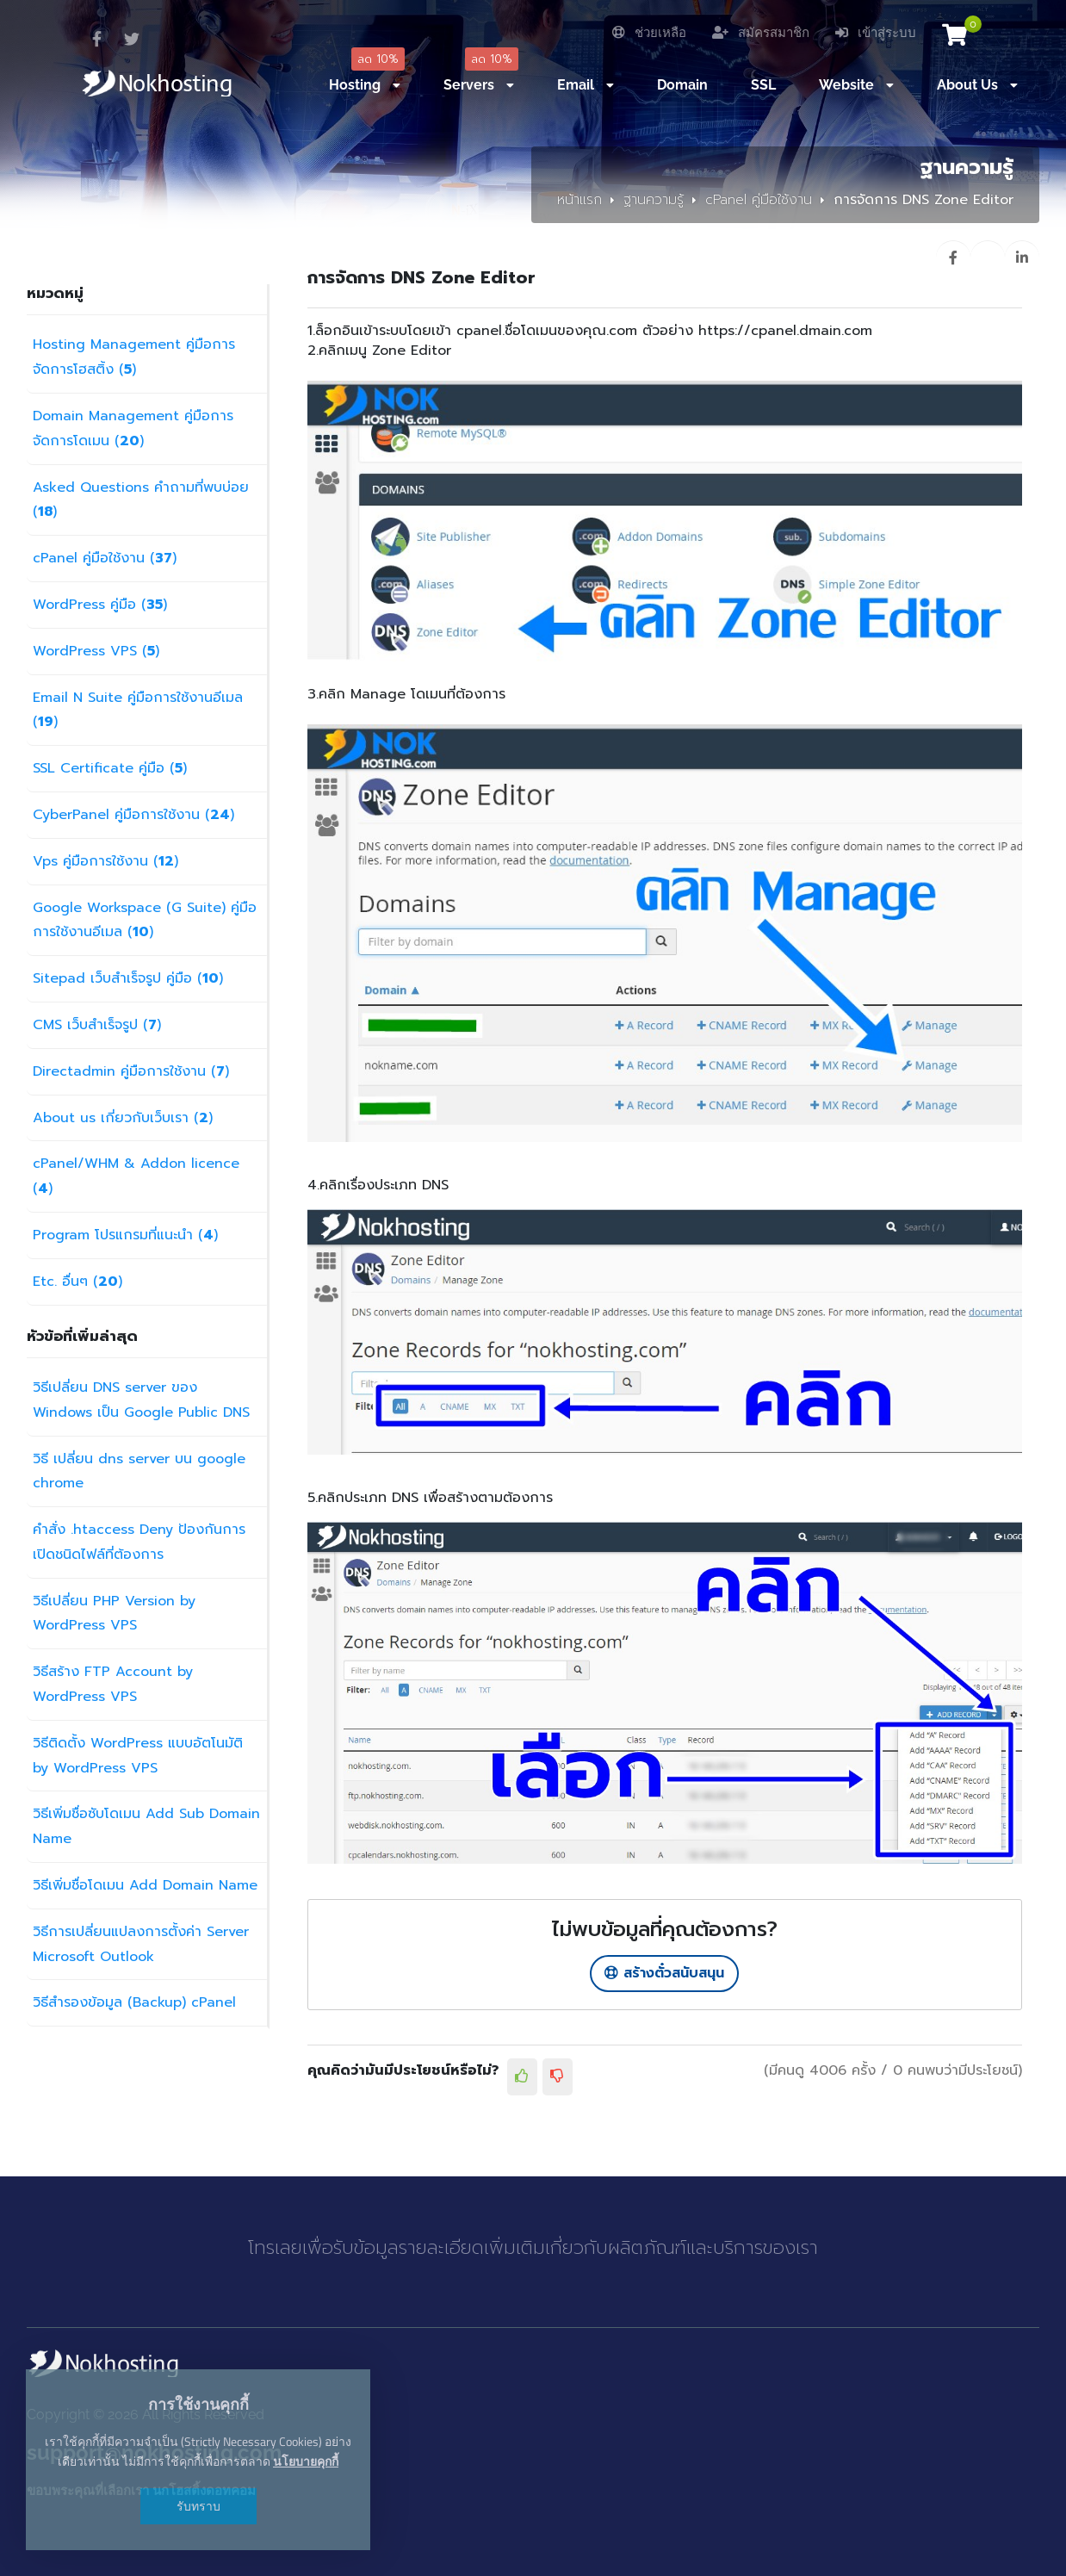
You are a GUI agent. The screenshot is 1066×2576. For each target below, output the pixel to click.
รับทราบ (198, 2506)
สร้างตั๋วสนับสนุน (664, 1973)
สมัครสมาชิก (760, 32)
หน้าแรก (579, 199)
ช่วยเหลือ (649, 32)
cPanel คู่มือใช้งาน (758, 199)
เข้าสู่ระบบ (875, 32)
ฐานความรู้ (653, 199)
